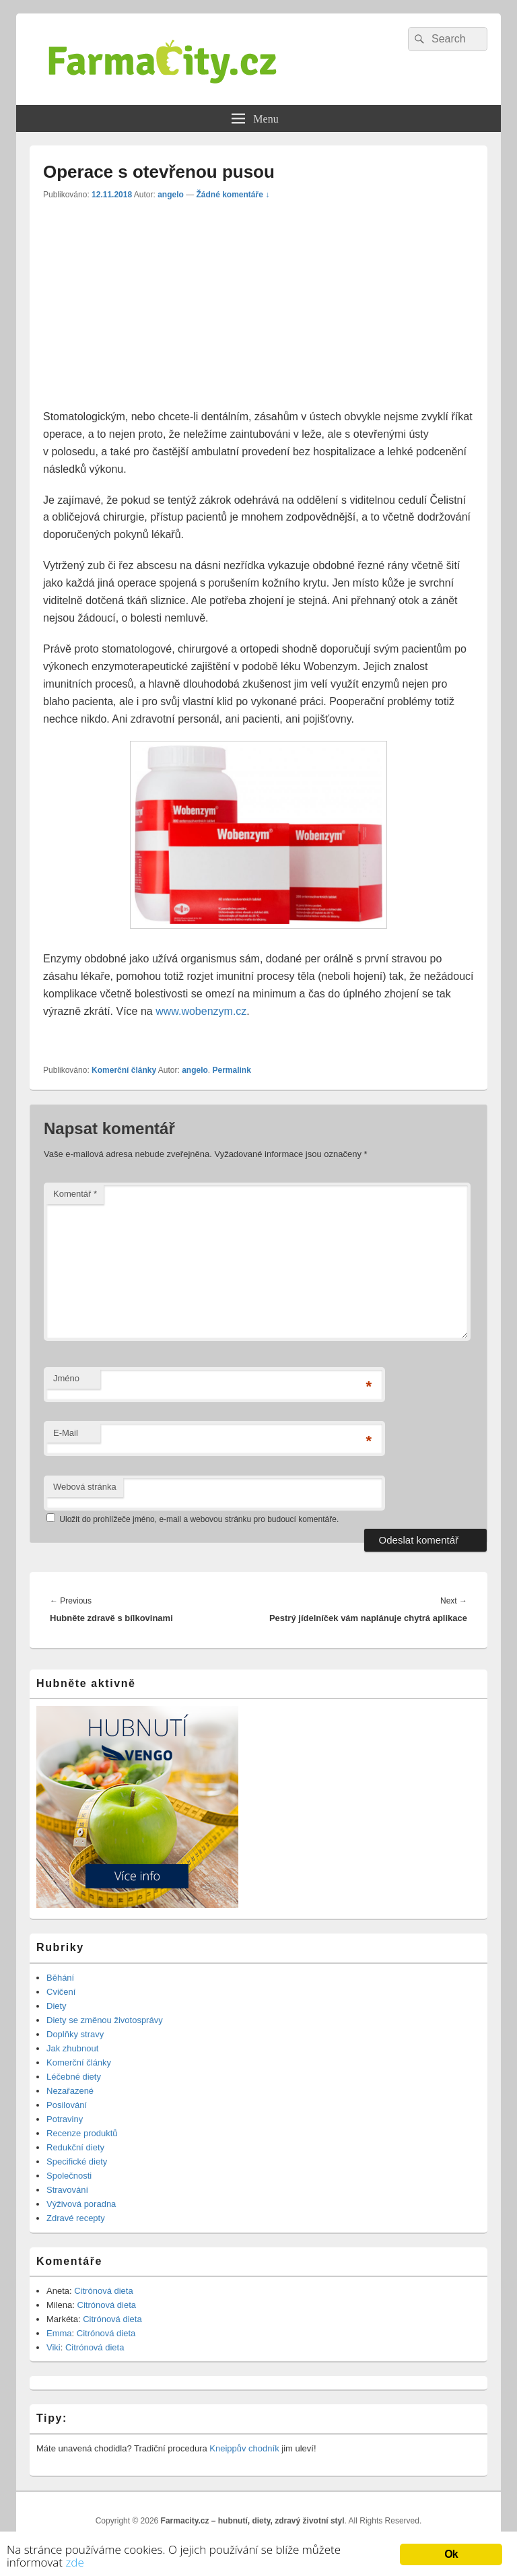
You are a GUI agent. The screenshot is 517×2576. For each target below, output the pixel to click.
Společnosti (69, 2176)
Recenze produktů (82, 2133)
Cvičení (60, 1992)
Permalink (231, 1070)
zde (74, 2562)
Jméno (66, 1378)
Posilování (66, 2105)
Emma (59, 2333)
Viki (53, 2347)
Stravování (67, 2190)
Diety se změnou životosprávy (104, 2020)
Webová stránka (84, 1487)
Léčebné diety (73, 2077)
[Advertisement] (156, 308)
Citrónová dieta (103, 2291)
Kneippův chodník (244, 2448)
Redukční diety (75, 2147)
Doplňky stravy (75, 2034)
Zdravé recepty (75, 2218)
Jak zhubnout (72, 2048)
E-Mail (65, 1433)
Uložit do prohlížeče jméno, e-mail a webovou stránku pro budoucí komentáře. (199, 1519)
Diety (56, 2006)
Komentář (75, 1194)
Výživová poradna (81, 2204)
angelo (171, 194)
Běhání (60, 1978)
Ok (451, 2554)
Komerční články (124, 1070)
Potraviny (64, 2119)
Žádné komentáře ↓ (233, 194)
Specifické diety (76, 2161)
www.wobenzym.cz (201, 1011)
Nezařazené (70, 2091)
